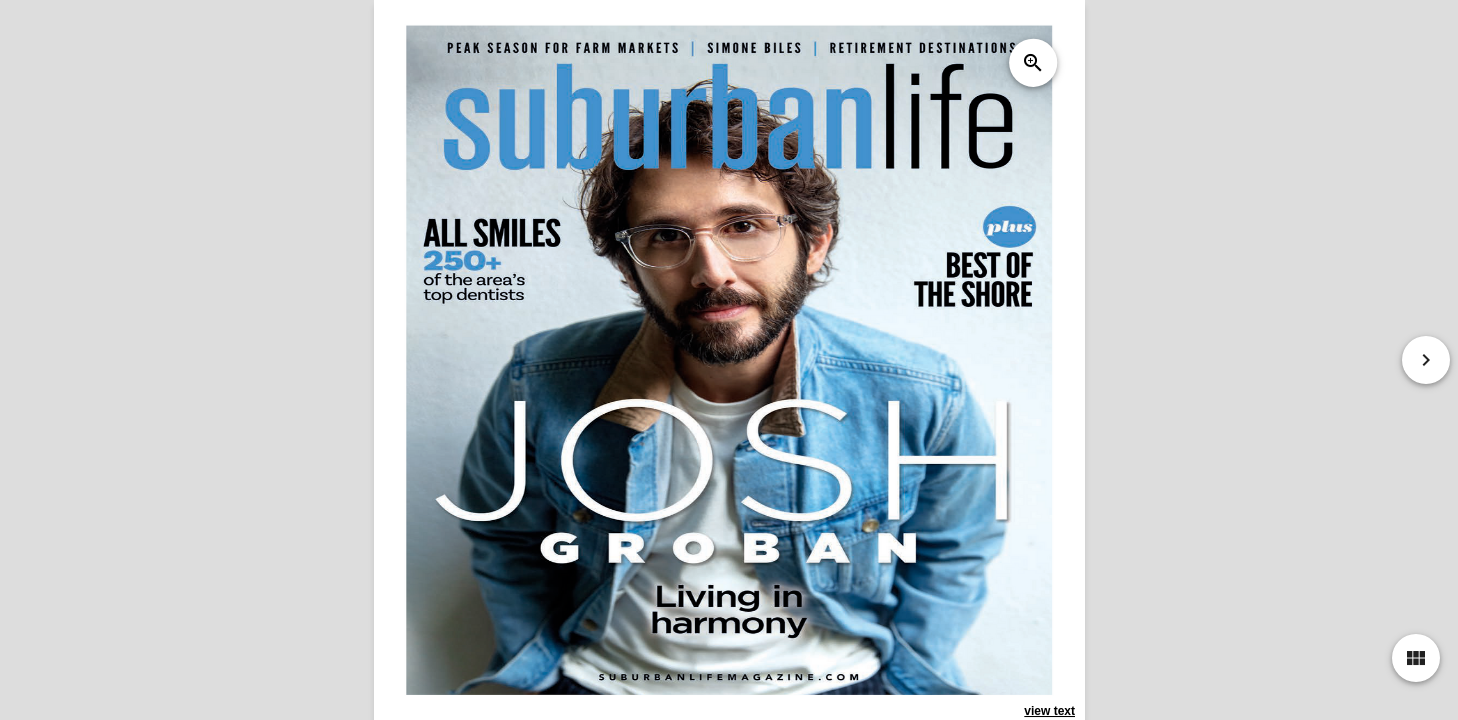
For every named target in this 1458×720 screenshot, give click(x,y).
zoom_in (1032, 63)
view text (1049, 711)
